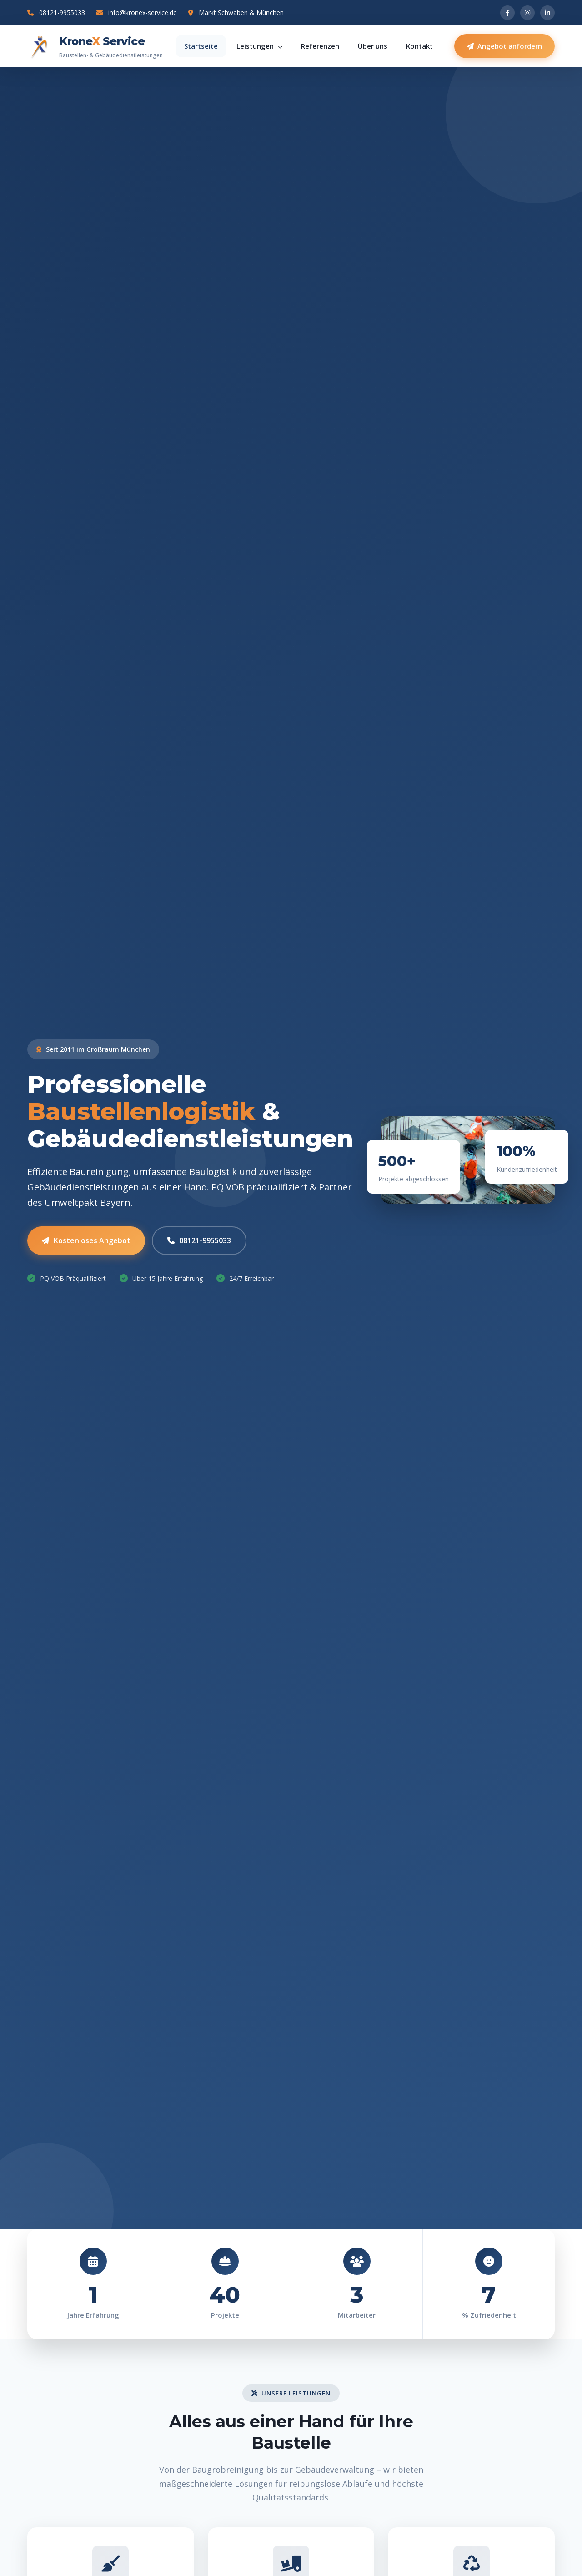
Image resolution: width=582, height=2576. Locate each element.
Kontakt (419, 45)
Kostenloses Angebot (86, 1242)
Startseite (201, 45)
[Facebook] (507, 12)
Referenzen (320, 45)
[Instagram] (527, 12)
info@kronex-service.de (136, 12)
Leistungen (259, 45)
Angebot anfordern (504, 45)
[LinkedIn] (547, 12)
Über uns (372, 45)
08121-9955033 (56, 12)
